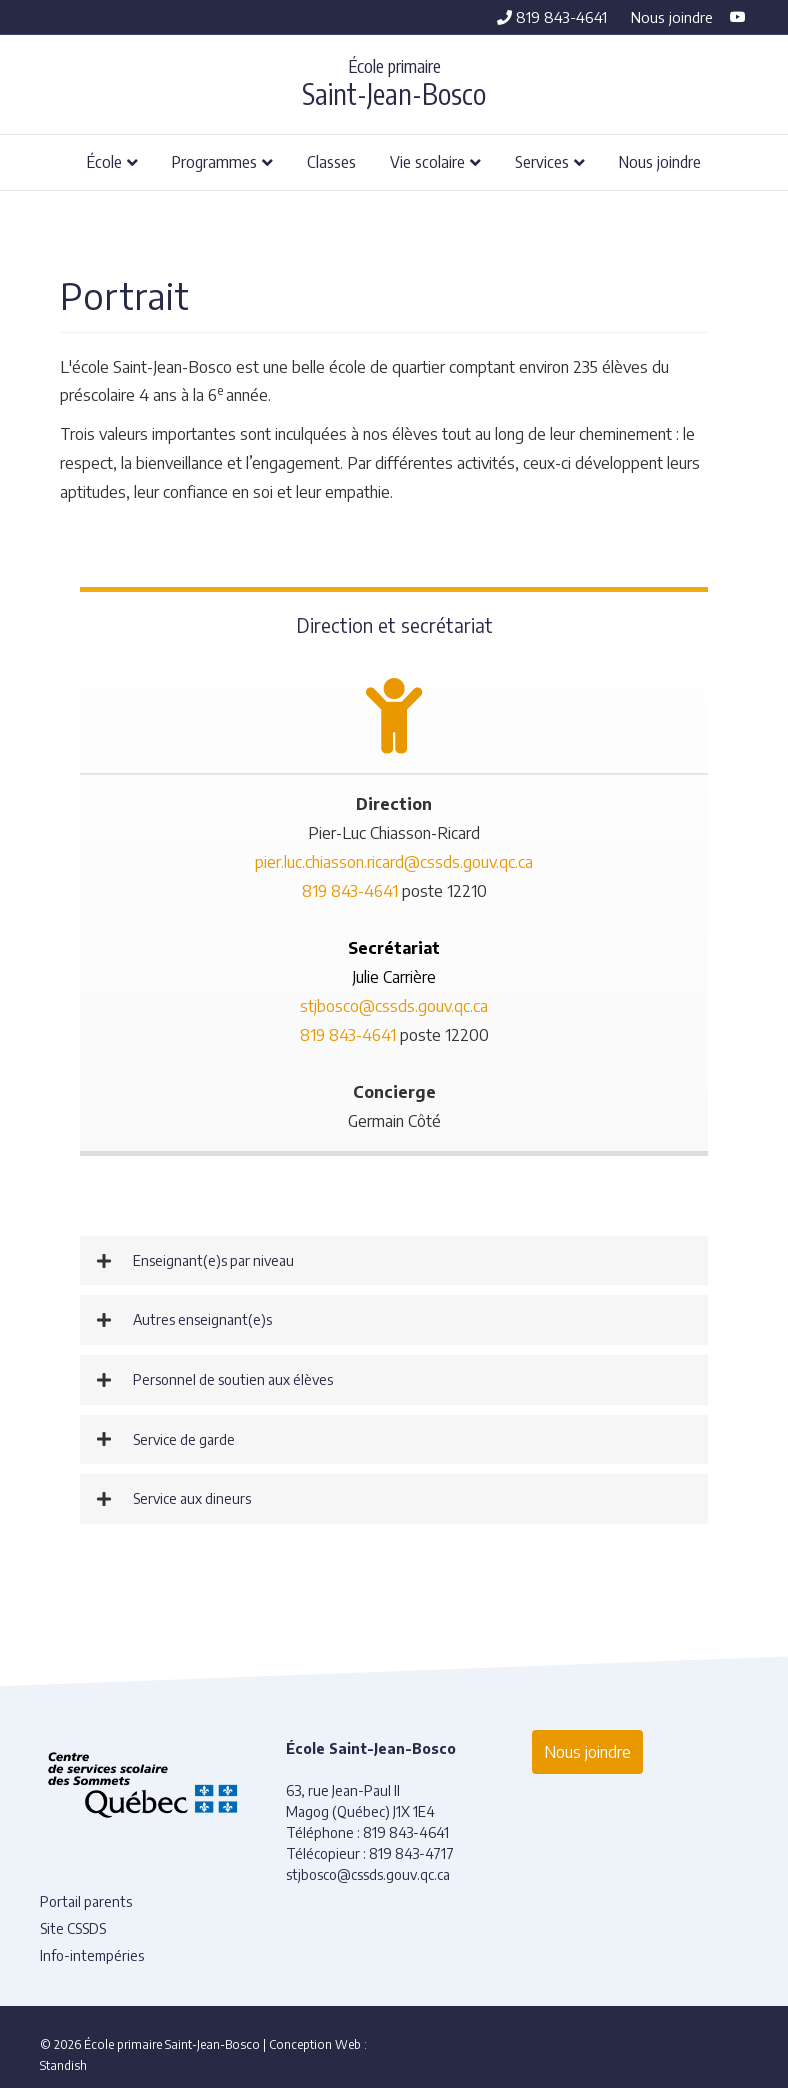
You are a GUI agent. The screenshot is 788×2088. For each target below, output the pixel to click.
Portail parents (86, 1901)
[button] (394, 1261)
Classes (331, 161)
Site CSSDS (73, 1928)
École (104, 161)
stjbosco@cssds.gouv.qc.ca (394, 1006)
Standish (63, 2065)
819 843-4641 (552, 17)
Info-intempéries (92, 1955)
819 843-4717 (411, 1853)
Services (542, 161)
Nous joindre (672, 17)
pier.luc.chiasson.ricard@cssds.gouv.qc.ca (394, 862)
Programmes (214, 161)
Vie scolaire (427, 161)
